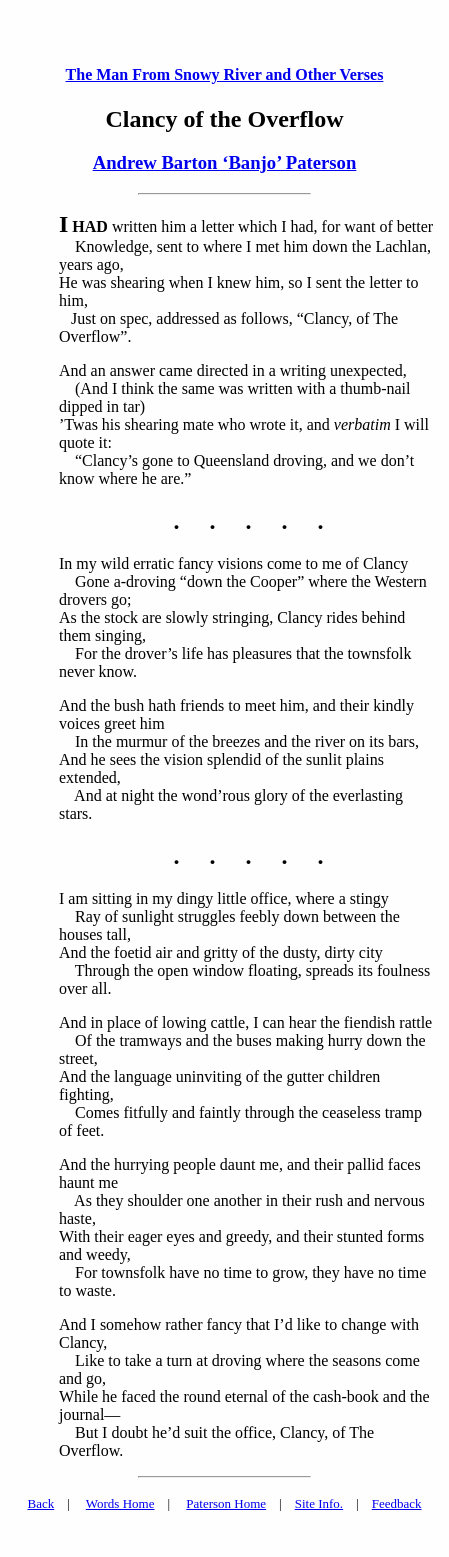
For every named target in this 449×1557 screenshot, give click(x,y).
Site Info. (319, 1503)
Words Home (120, 1503)
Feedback (397, 1503)
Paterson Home (226, 1503)
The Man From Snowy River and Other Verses (225, 74)
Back (40, 1503)
